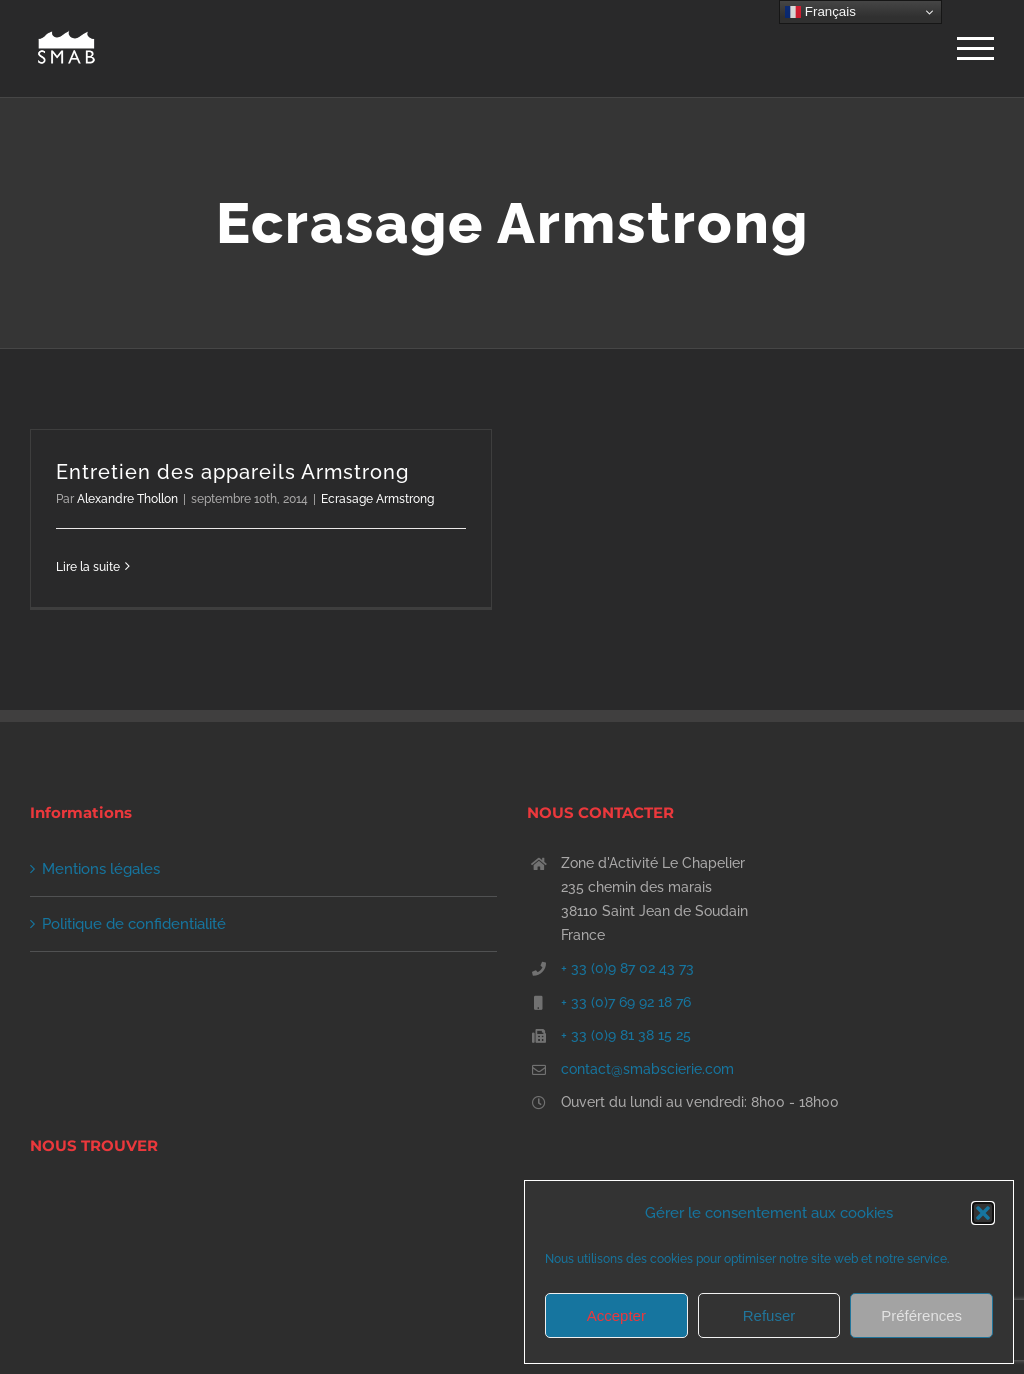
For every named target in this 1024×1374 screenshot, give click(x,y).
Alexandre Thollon (127, 499)
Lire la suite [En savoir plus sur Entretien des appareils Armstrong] (88, 567)
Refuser (769, 1315)
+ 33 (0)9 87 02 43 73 (627, 968)
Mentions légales (101, 869)
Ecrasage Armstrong (377, 499)
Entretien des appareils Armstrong (232, 472)
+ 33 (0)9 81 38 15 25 (626, 1035)
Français (820, 12)
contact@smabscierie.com (647, 1069)
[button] (983, 1213)
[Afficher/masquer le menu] (975, 48)
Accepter (616, 1315)
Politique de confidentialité (134, 924)
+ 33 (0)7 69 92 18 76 (626, 1002)
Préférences (921, 1315)
